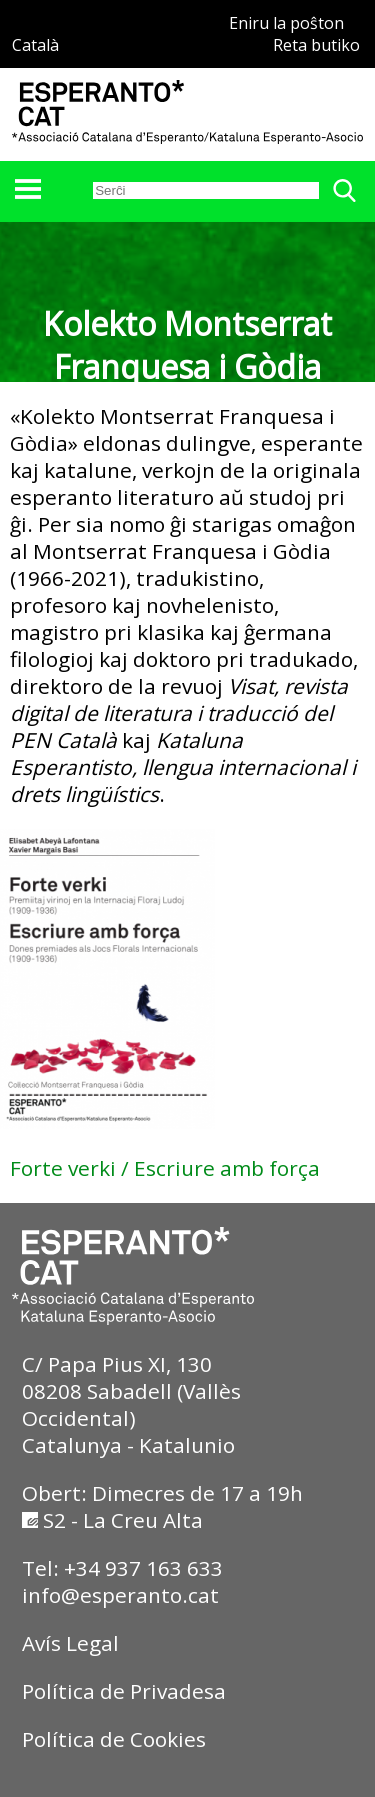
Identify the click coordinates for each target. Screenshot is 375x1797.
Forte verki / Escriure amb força (165, 1168)
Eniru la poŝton (286, 23)
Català (35, 45)
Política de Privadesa (124, 1691)
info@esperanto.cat (120, 1595)
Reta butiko (316, 45)
